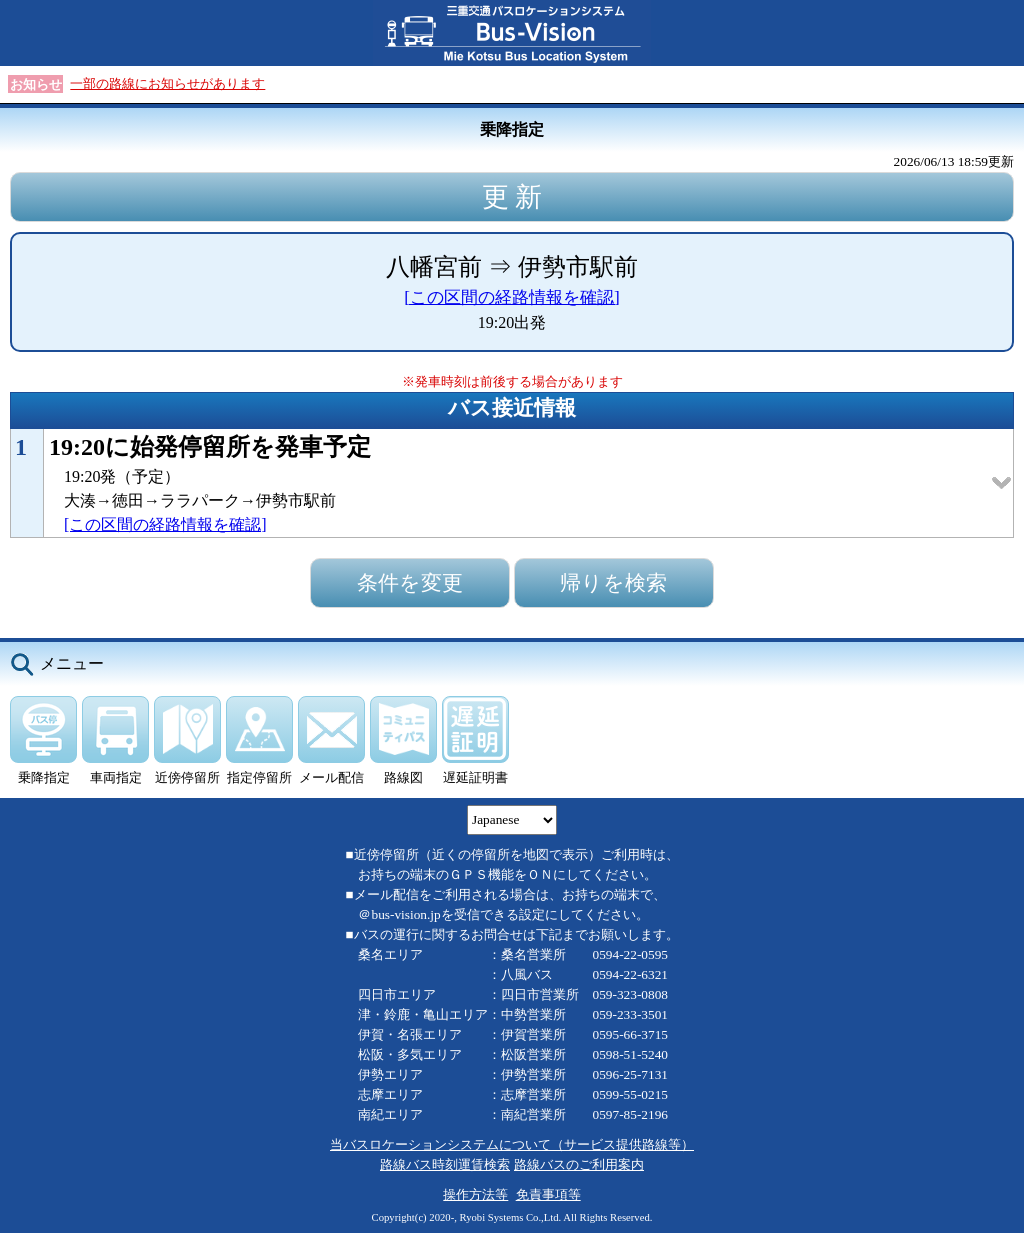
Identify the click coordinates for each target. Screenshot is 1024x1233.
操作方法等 (475, 1194)
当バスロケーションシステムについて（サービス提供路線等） (512, 1144)
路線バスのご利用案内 (579, 1164)
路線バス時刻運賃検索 (445, 1164)
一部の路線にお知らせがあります (167, 83)
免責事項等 (548, 1194)
